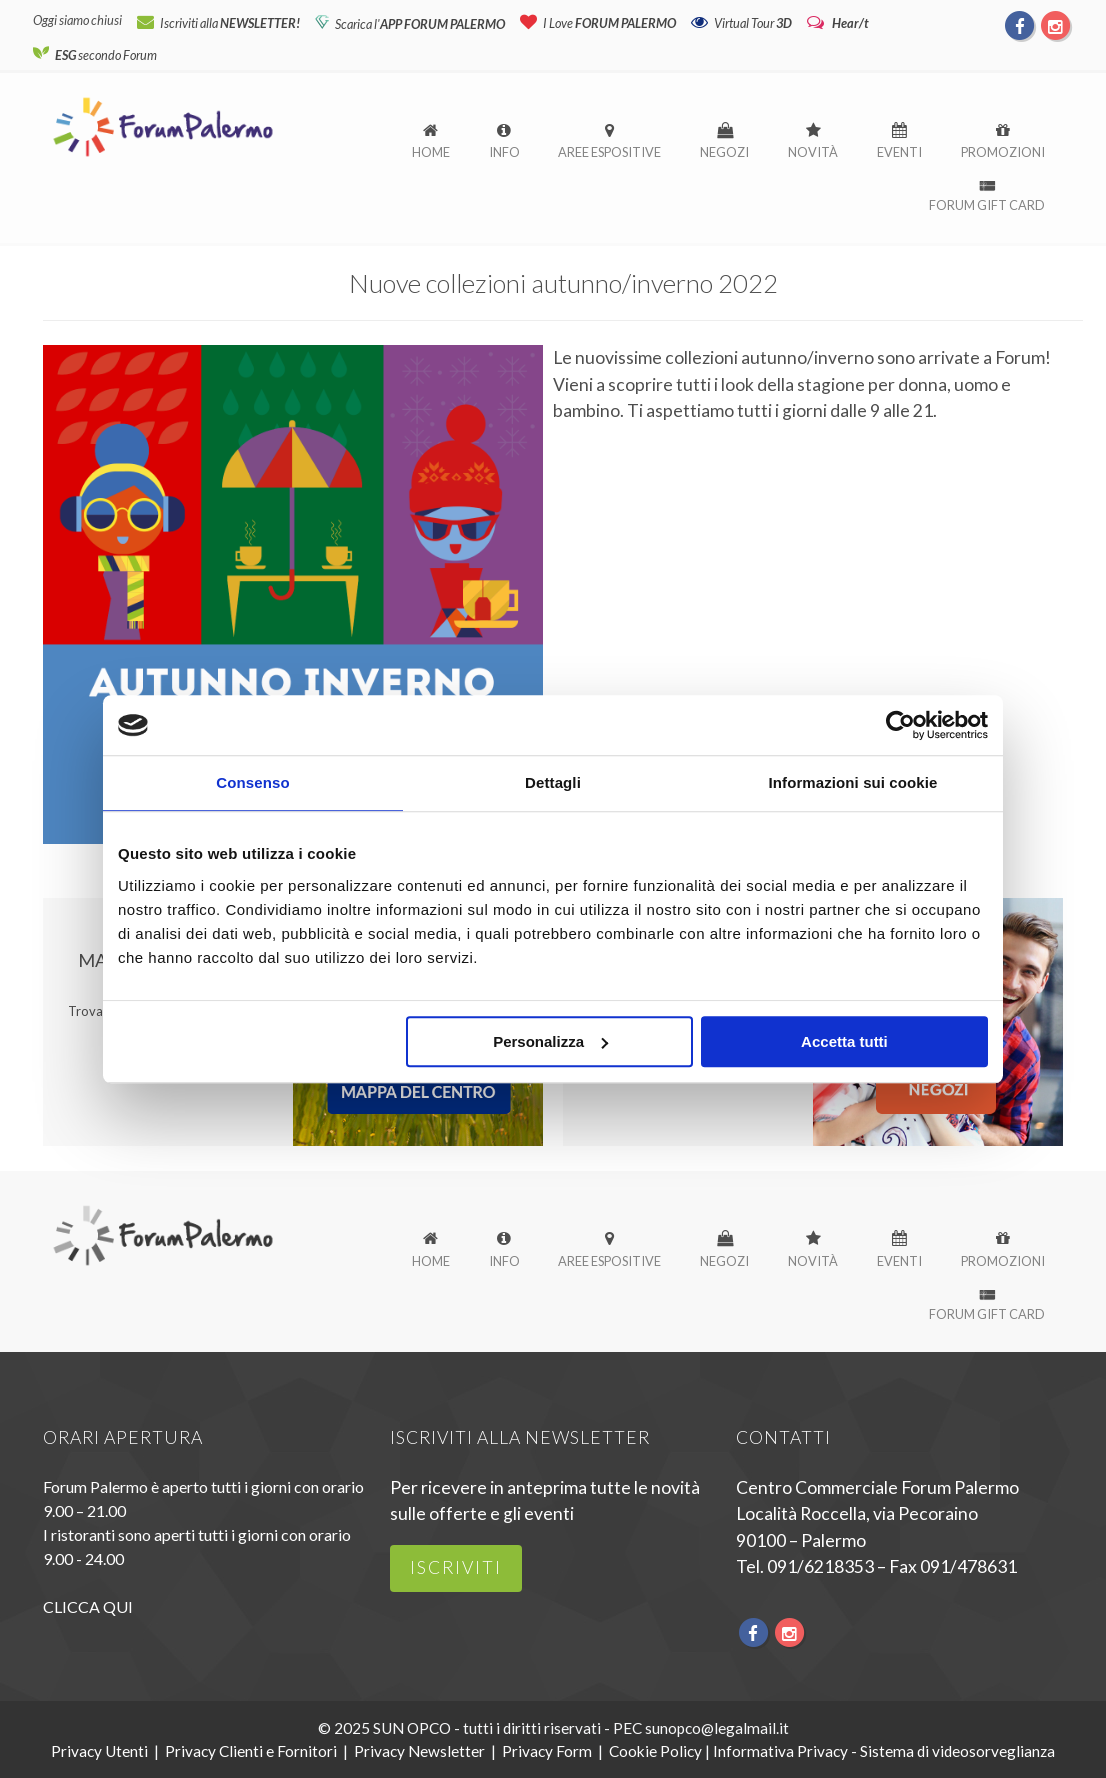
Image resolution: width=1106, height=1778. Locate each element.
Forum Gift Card (987, 205)
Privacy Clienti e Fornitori (251, 1751)
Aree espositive (609, 152)
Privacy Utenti (99, 1751)
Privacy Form (547, 1751)
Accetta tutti (844, 1041)
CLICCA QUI (88, 1606)
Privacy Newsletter (419, 1751)
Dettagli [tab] (553, 782)
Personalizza (550, 1041)
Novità (813, 152)
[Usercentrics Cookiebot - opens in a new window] (900, 725)
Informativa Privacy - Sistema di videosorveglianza (884, 1751)
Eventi (899, 152)
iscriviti (456, 1567)
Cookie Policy (655, 1751)
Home (431, 152)
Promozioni (1003, 152)
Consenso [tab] (252, 782)
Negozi (724, 152)
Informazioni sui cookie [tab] (853, 782)
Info (504, 152)
